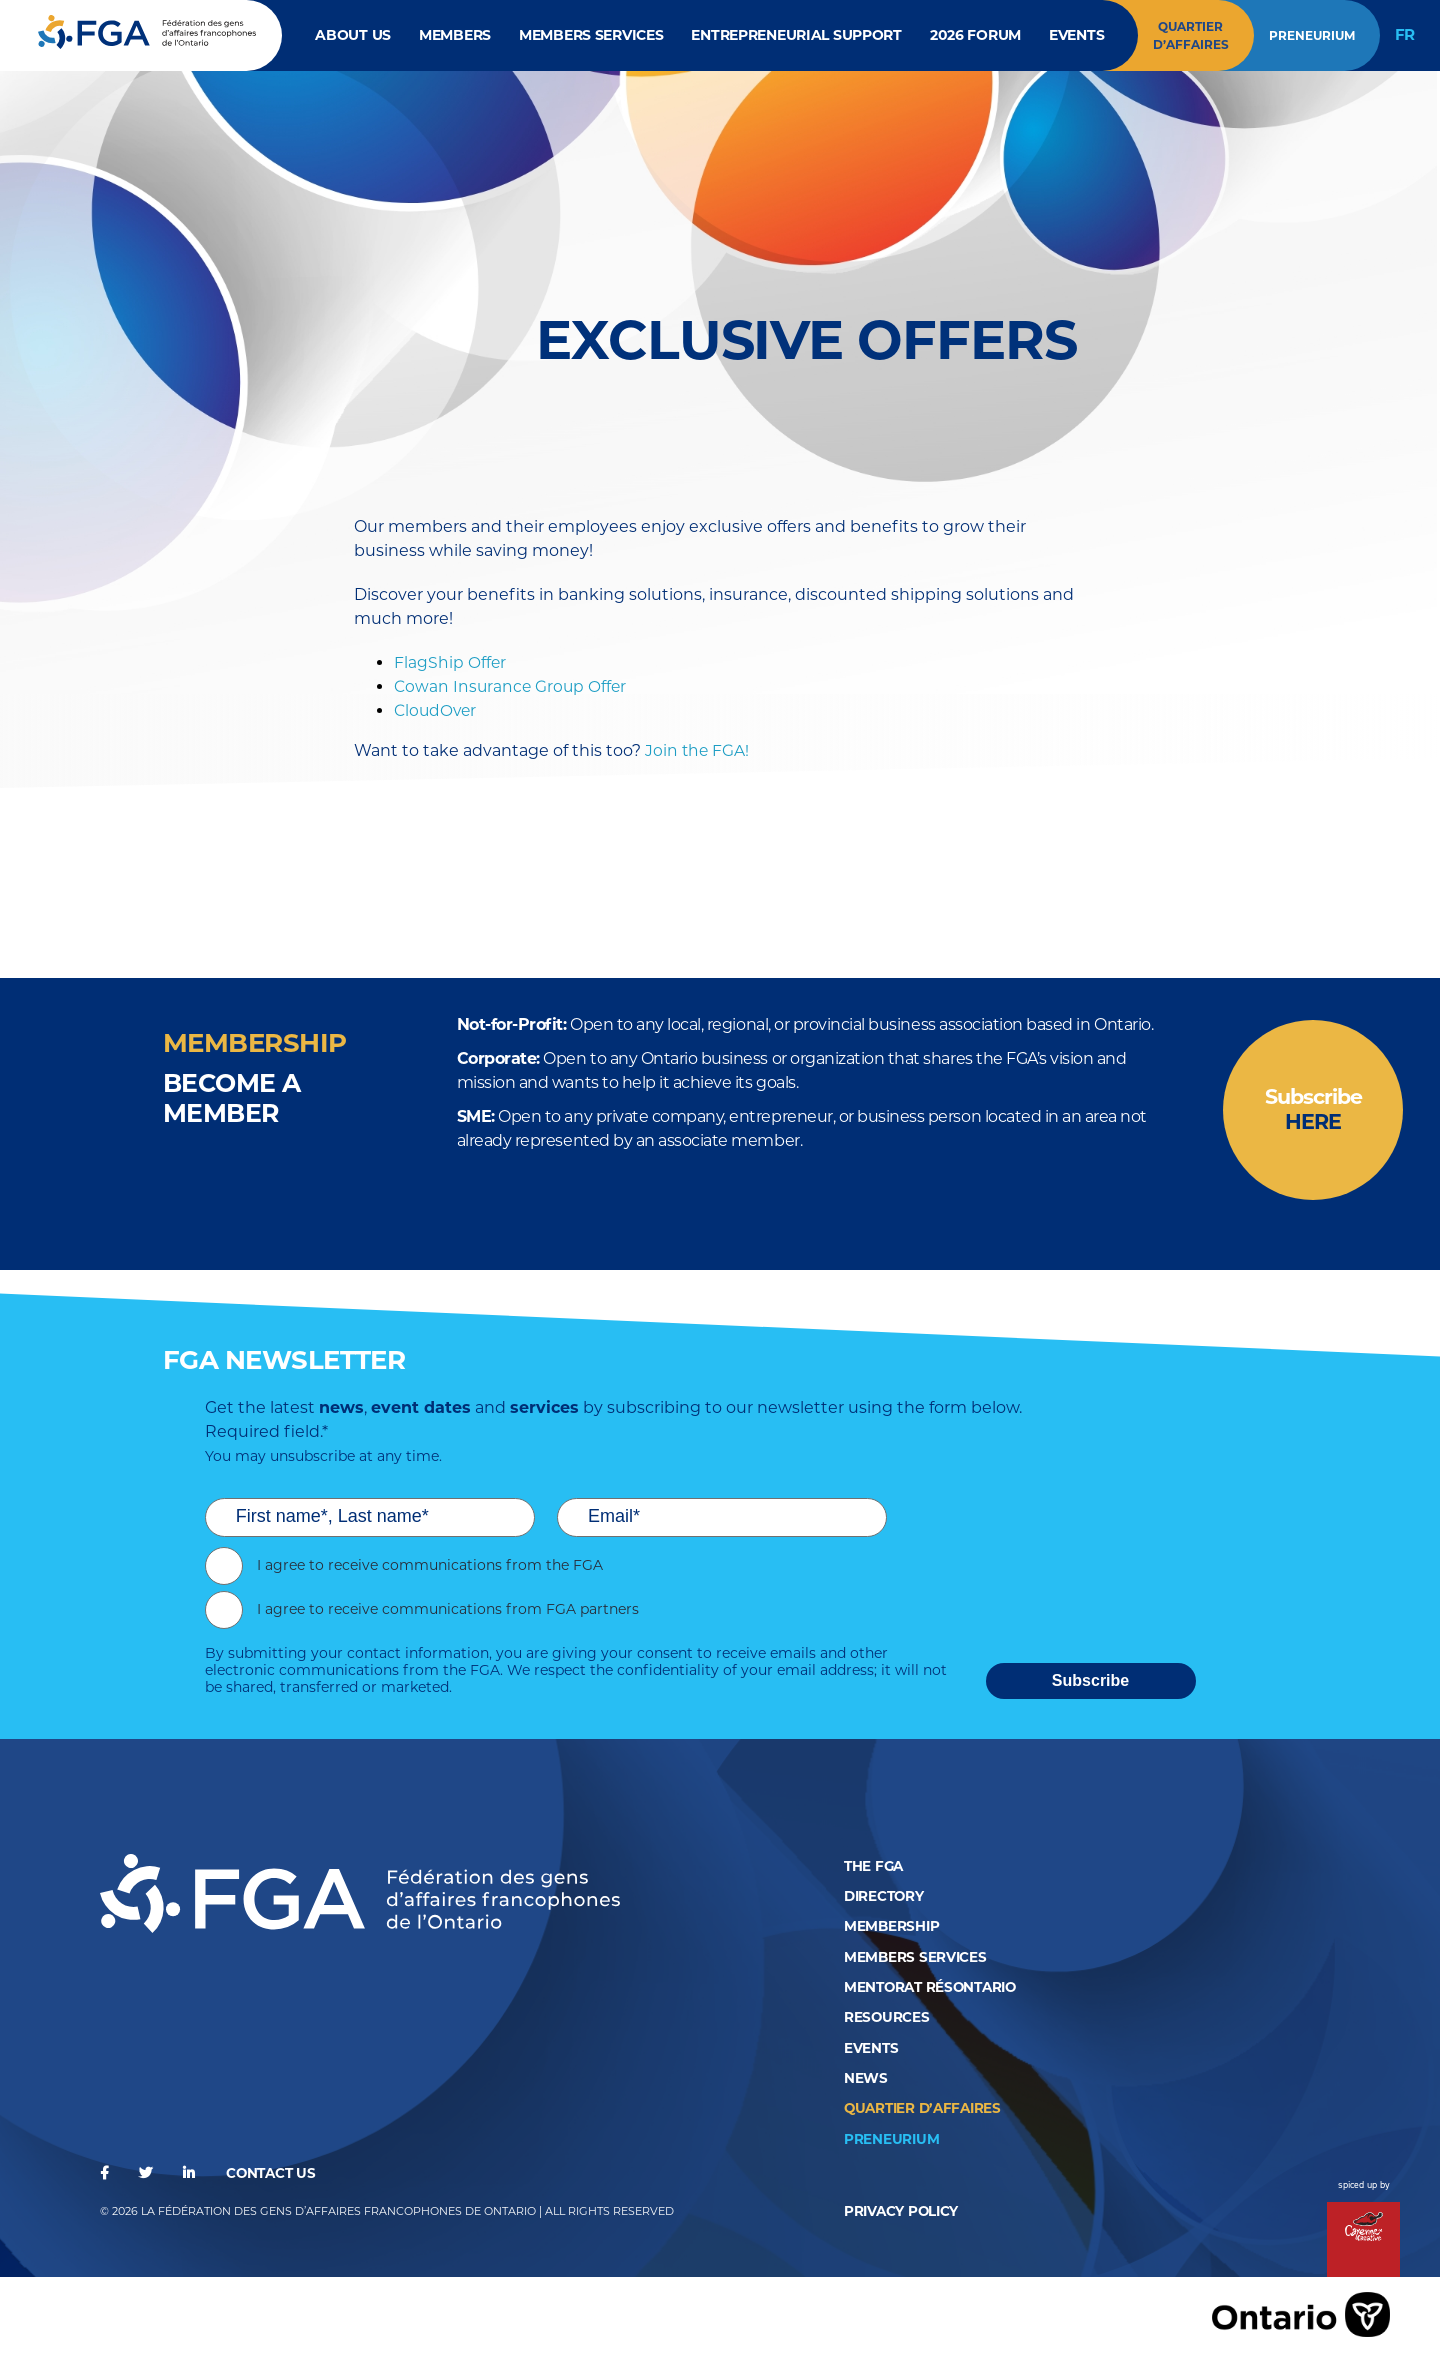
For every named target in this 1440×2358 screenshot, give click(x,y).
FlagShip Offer (450, 663)
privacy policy (903, 2210)
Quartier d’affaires (1190, 35)
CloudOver (437, 711)
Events (1078, 35)
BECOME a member (234, 1099)
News (866, 2078)
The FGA (875, 1868)
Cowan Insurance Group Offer (512, 687)
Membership (892, 1928)
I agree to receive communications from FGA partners (448, 1612)
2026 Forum (976, 35)
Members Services (590, 35)
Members (453, 35)
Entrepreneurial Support (796, 35)
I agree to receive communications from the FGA (430, 1568)
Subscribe (1313, 1111)
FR (1404, 35)
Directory (885, 1898)
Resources (887, 2018)
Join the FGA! (698, 751)
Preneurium (1311, 35)
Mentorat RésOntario (934, 1988)
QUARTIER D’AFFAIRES (926, 2108)
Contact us (273, 2172)
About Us (350, 35)
